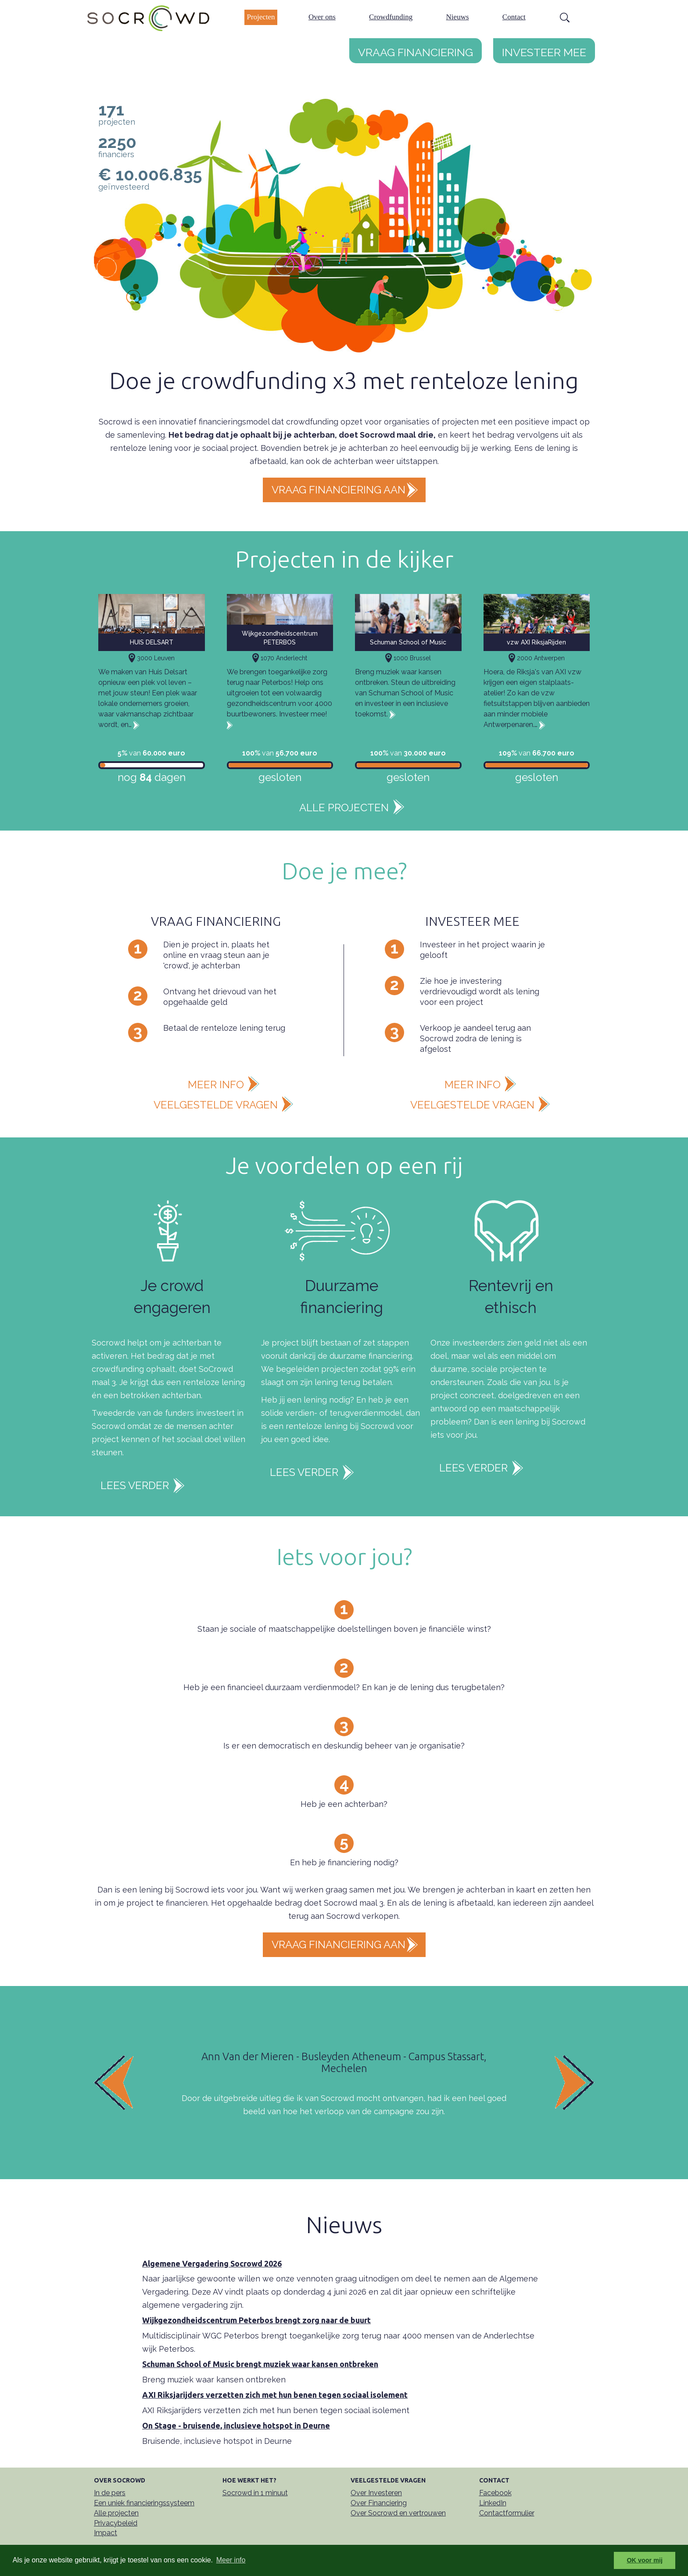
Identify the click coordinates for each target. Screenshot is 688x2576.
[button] (131, 2082)
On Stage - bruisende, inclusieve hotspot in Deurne (236, 2425)
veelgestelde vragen (216, 1104)
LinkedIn (492, 2503)
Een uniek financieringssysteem (144, 2503)
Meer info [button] (231, 2560)
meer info (216, 1084)
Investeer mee (544, 50)
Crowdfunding (390, 17)
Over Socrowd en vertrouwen (398, 2513)
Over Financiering (379, 2503)
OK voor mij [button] (645, 2560)
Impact (105, 2533)
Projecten (261, 17)
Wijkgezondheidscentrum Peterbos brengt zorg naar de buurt (256, 2320)
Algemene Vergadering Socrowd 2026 (212, 2263)
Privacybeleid (115, 2523)
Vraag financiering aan (338, 489)
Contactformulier (506, 2513)
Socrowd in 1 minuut (255, 2493)
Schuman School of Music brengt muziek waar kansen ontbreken (260, 2364)
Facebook (495, 2493)
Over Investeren (376, 2493)
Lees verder (134, 1485)
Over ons (322, 17)
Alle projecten (344, 807)
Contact (514, 17)
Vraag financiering (415, 50)
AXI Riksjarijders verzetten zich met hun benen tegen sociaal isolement (275, 2394)
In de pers (109, 2493)
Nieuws (457, 17)
